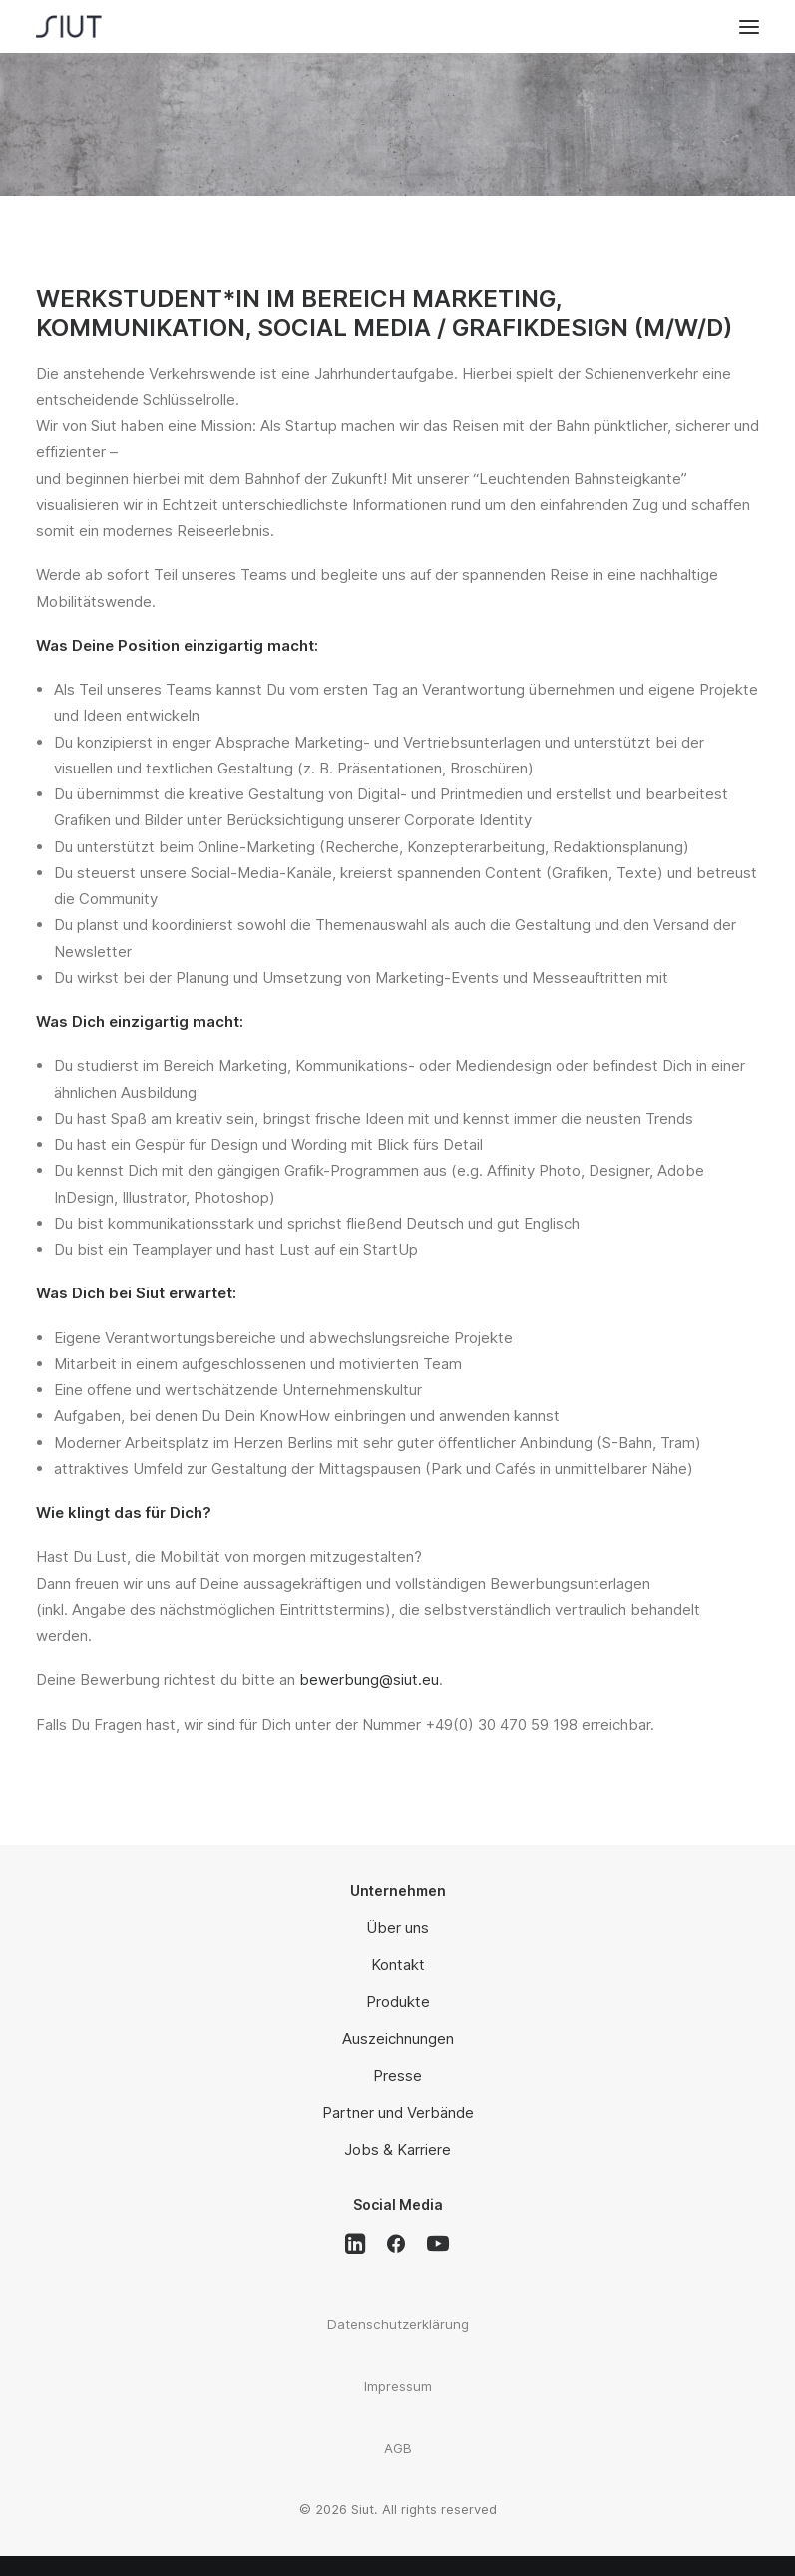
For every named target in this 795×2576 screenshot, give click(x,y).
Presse (397, 2075)
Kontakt (398, 1964)
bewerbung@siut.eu (369, 1679)
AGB (398, 2448)
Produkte (398, 2001)
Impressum (398, 2386)
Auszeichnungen (398, 2038)
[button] (749, 26)
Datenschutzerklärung (398, 2324)
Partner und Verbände (398, 2112)
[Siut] (84, 26)
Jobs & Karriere (397, 2149)
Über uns (397, 1927)
